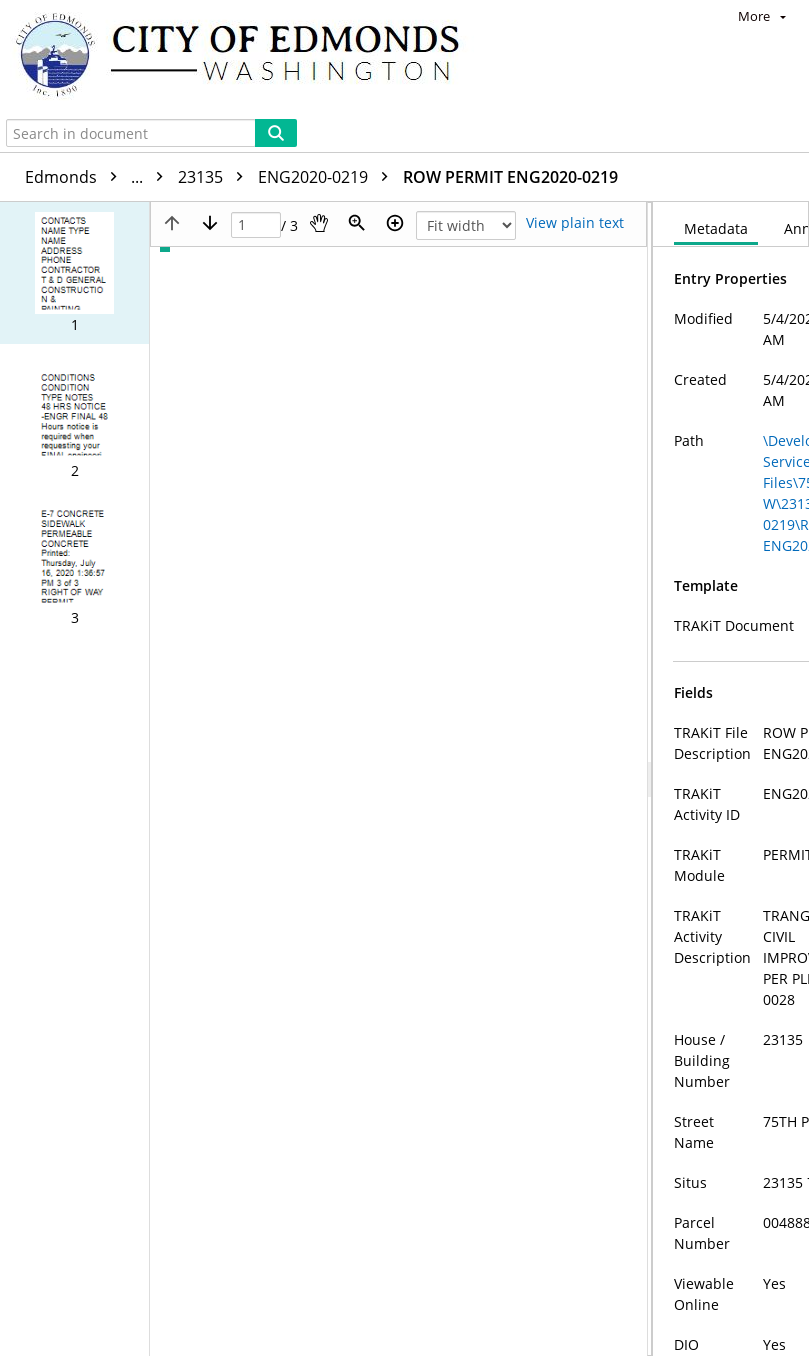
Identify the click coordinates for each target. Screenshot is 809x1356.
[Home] (247, 57)
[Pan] (319, 110)
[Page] (256, 112)
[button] (74, 160)
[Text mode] (575, 110)
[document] (731, 722)
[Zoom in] (395, 110)
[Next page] (210, 110)
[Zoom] (357, 110)
